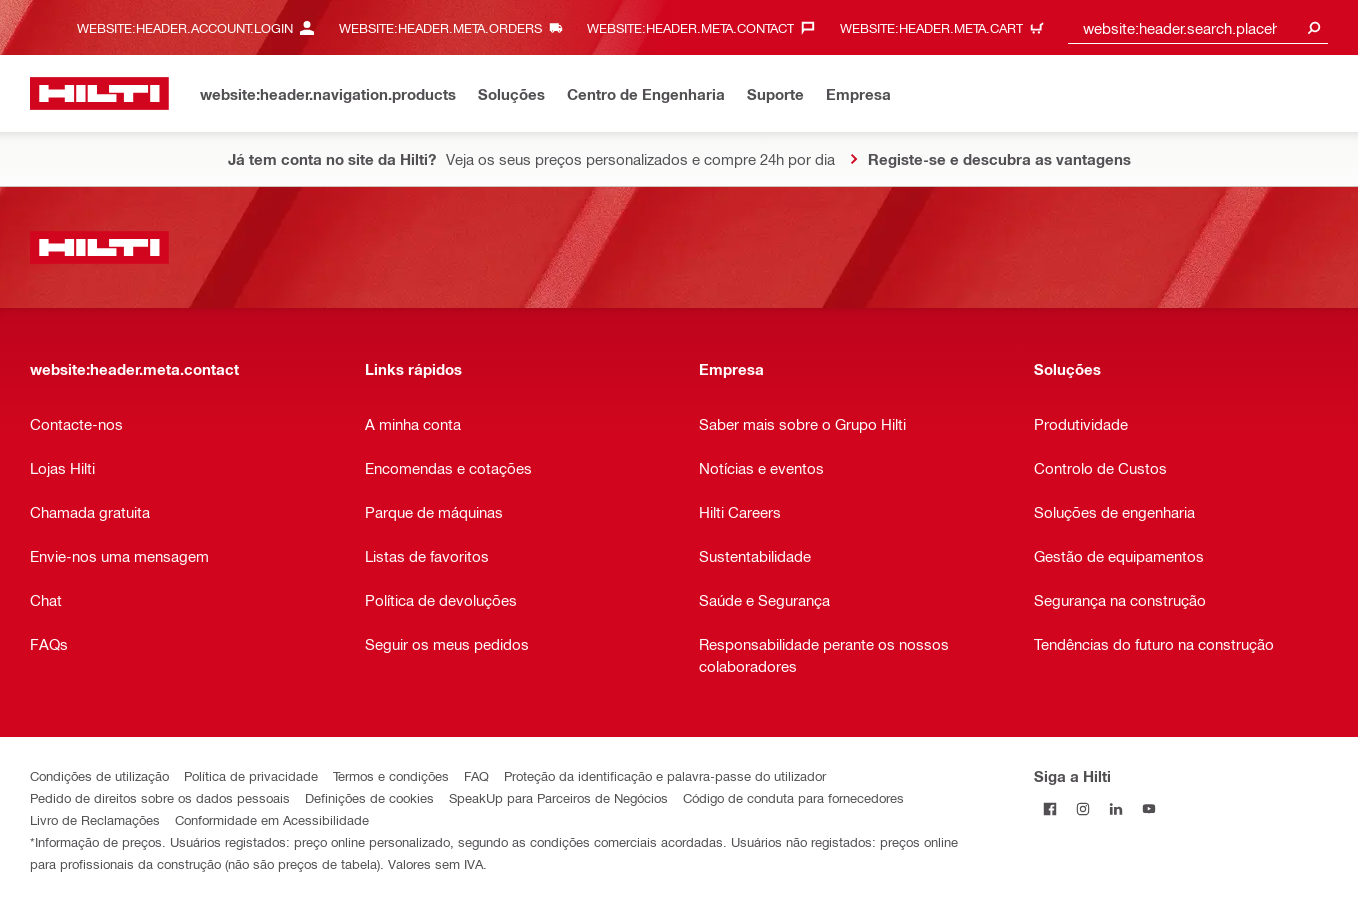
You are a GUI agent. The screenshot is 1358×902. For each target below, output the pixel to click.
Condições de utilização (99, 775)
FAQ (476, 775)
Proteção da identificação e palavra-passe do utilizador (665, 775)
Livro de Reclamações (95, 819)
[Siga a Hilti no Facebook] (1050, 808)
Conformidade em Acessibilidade (272, 819)
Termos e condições (391, 775)
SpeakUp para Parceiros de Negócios (558, 797)
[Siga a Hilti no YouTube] (1149, 808)
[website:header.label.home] (99, 93)
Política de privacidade (251, 775)
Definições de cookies (369, 797)
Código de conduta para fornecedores (793, 797)
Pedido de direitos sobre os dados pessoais (160, 797)
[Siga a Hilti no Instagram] (1083, 808)
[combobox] (1198, 27)
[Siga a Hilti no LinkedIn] (1116, 808)
